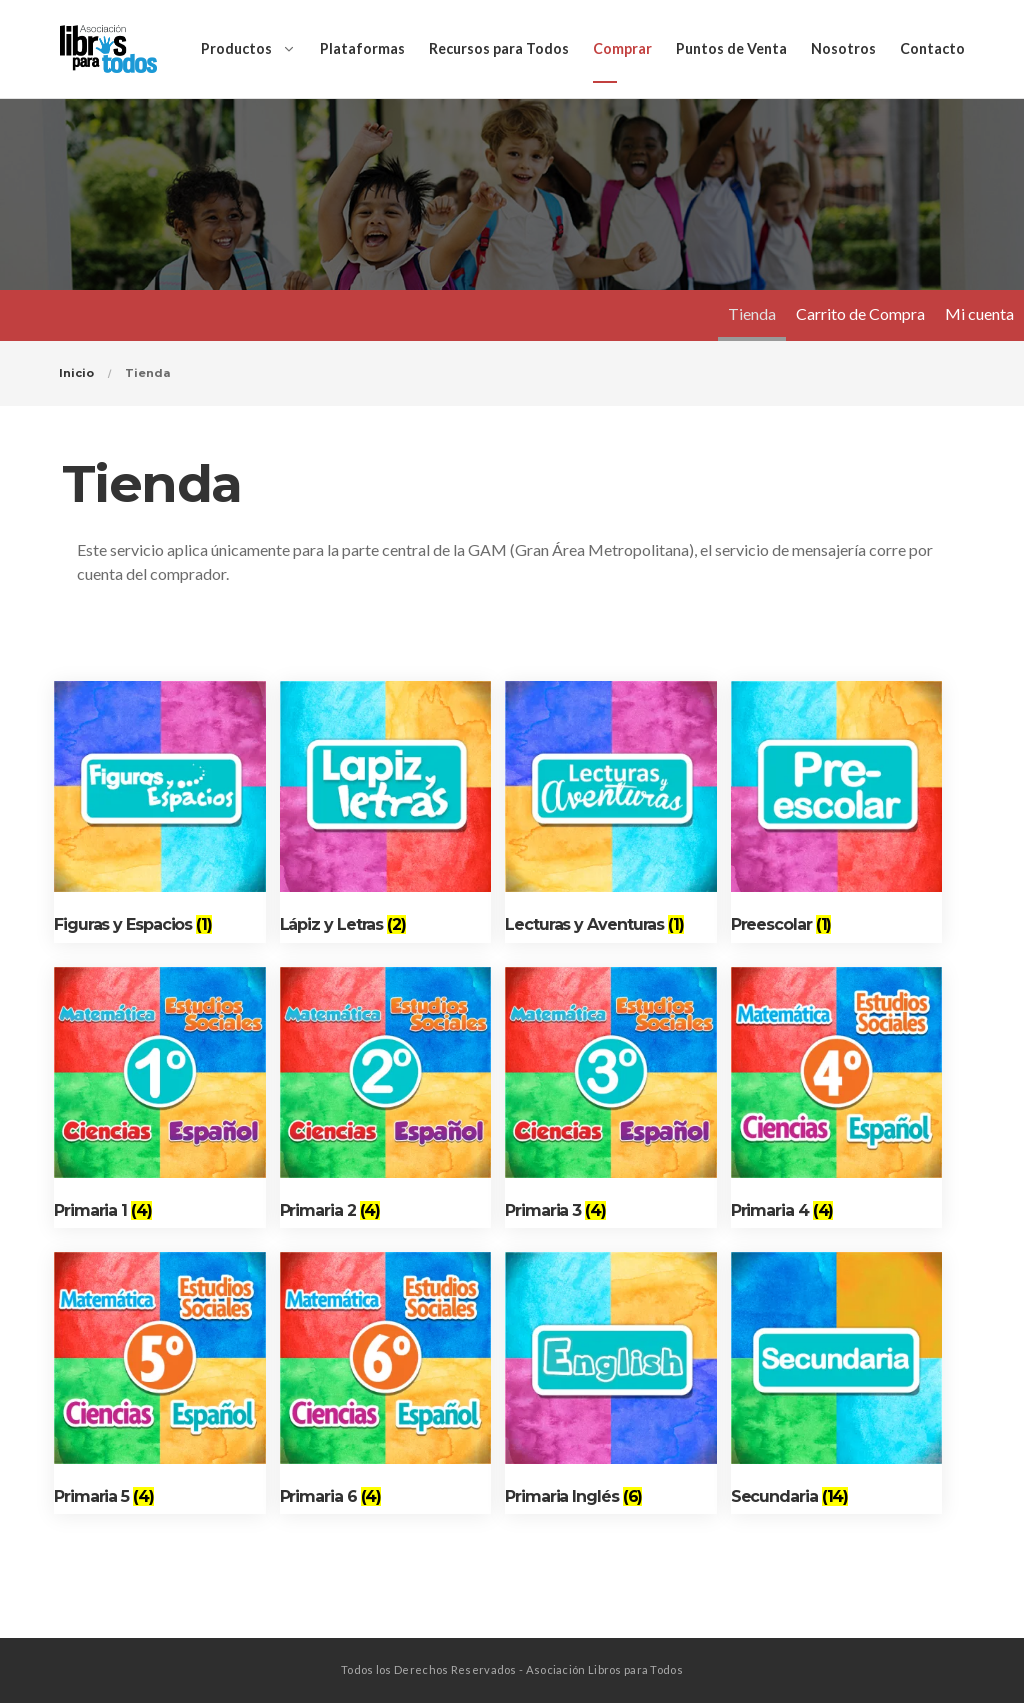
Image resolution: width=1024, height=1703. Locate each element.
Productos (236, 48)
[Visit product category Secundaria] (837, 1383)
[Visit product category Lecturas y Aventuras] (611, 812)
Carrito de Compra (860, 313)
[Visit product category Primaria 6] (386, 1383)
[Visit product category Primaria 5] (160, 1383)
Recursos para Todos (499, 48)
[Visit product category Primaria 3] (611, 1098)
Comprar (622, 48)
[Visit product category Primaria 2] (386, 1098)
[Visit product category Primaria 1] (160, 1098)
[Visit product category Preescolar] (837, 812)
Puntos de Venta (731, 48)
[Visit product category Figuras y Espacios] (160, 812)
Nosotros (843, 48)
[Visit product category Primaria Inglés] (611, 1383)
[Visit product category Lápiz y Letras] (386, 812)
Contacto (932, 48)
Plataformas (362, 48)
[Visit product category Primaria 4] (837, 1098)
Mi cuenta (979, 313)
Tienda (752, 313)
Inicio (76, 373)
